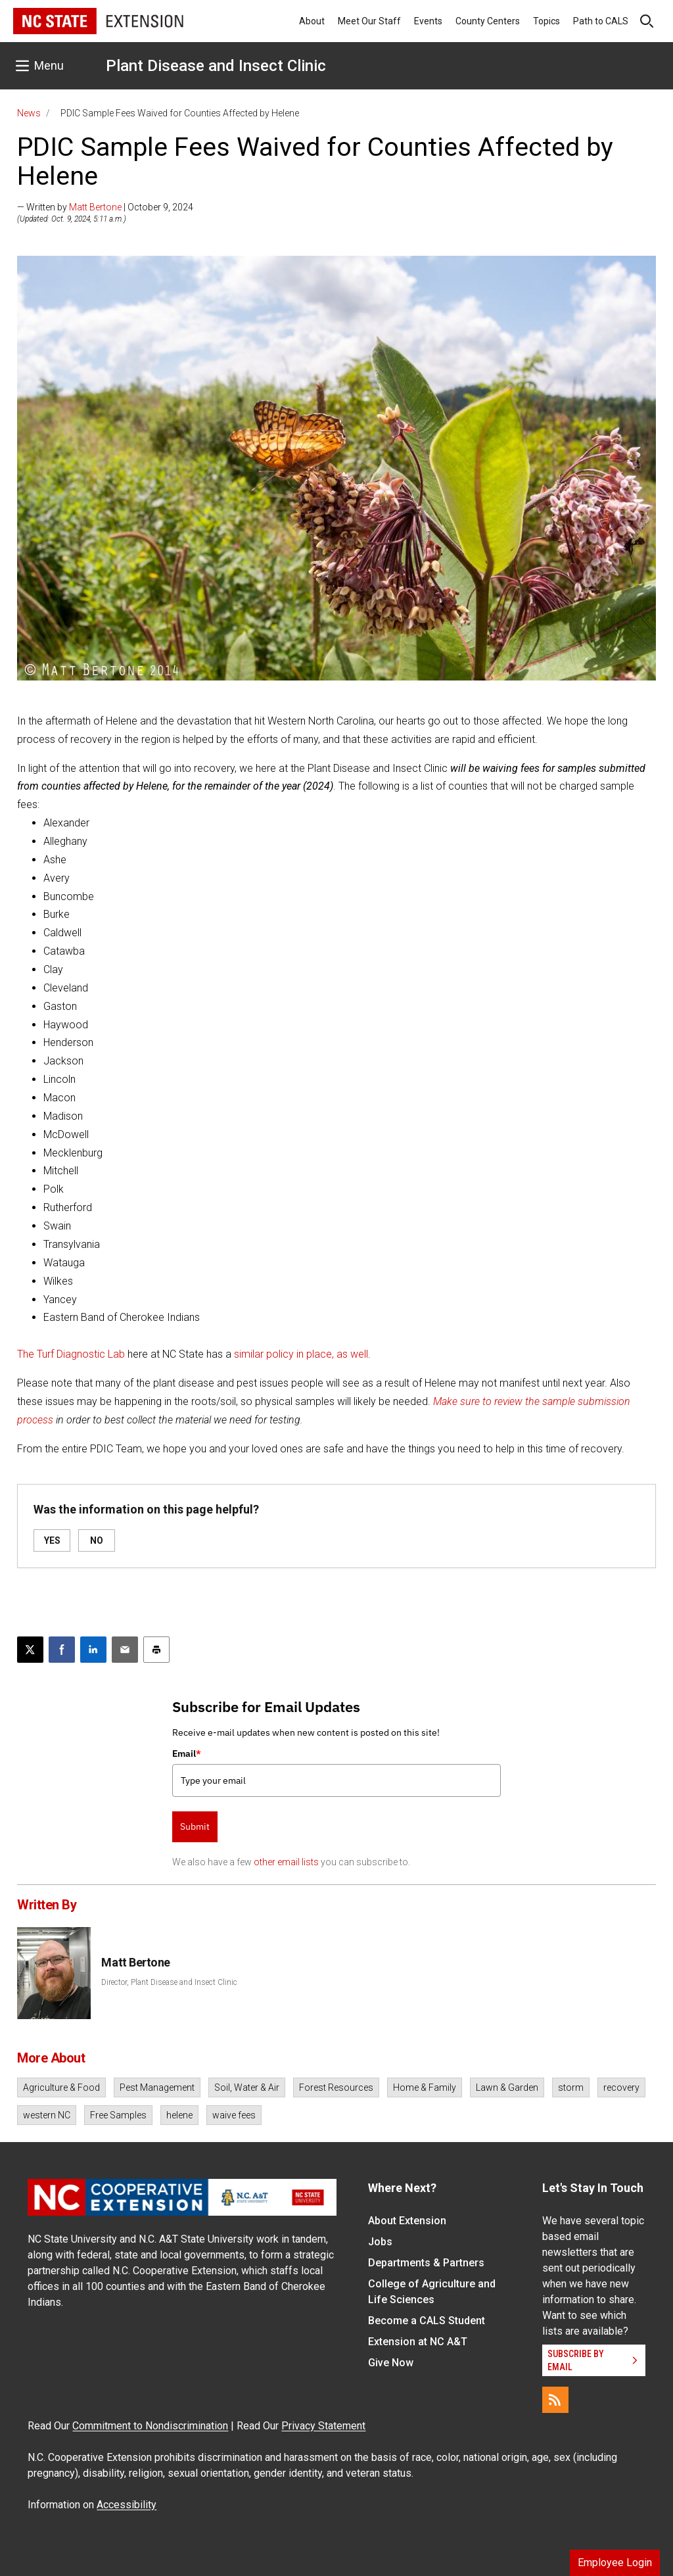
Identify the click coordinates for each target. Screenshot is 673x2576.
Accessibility (126, 2504)
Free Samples (118, 2115)
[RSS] (555, 2400)
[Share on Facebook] (62, 1649)
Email (186, 1753)
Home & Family (424, 2087)
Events (428, 21)
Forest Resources (336, 2087)
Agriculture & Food (61, 2087)
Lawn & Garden (507, 2087)
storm (571, 2087)
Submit (195, 1826)
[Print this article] (156, 1649)
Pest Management (157, 2087)
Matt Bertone (95, 207)
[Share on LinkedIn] (93, 1649)
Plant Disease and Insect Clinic (216, 66)
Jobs (380, 2241)
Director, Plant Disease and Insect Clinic (169, 1982)
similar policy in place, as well (301, 1354)
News (29, 113)
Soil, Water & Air (246, 2087)
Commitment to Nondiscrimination (150, 2426)
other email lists (286, 1862)
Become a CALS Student (426, 2320)
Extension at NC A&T (417, 2341)
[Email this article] (125, 1649)
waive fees (234, 2115)
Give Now (390, 2362)
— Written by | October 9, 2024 (105, 207)
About (312, 21)
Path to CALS (600, 21)
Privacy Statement (323, 2426)
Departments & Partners (426, 2262)
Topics (546, 21)
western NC (46, 2115)
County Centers (487, 21)
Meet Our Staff (369, 21)
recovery (621, 2087)
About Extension (407, 2220)
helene (179, 2115)
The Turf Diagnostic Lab (71, 1354)
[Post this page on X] (30, 1649)
